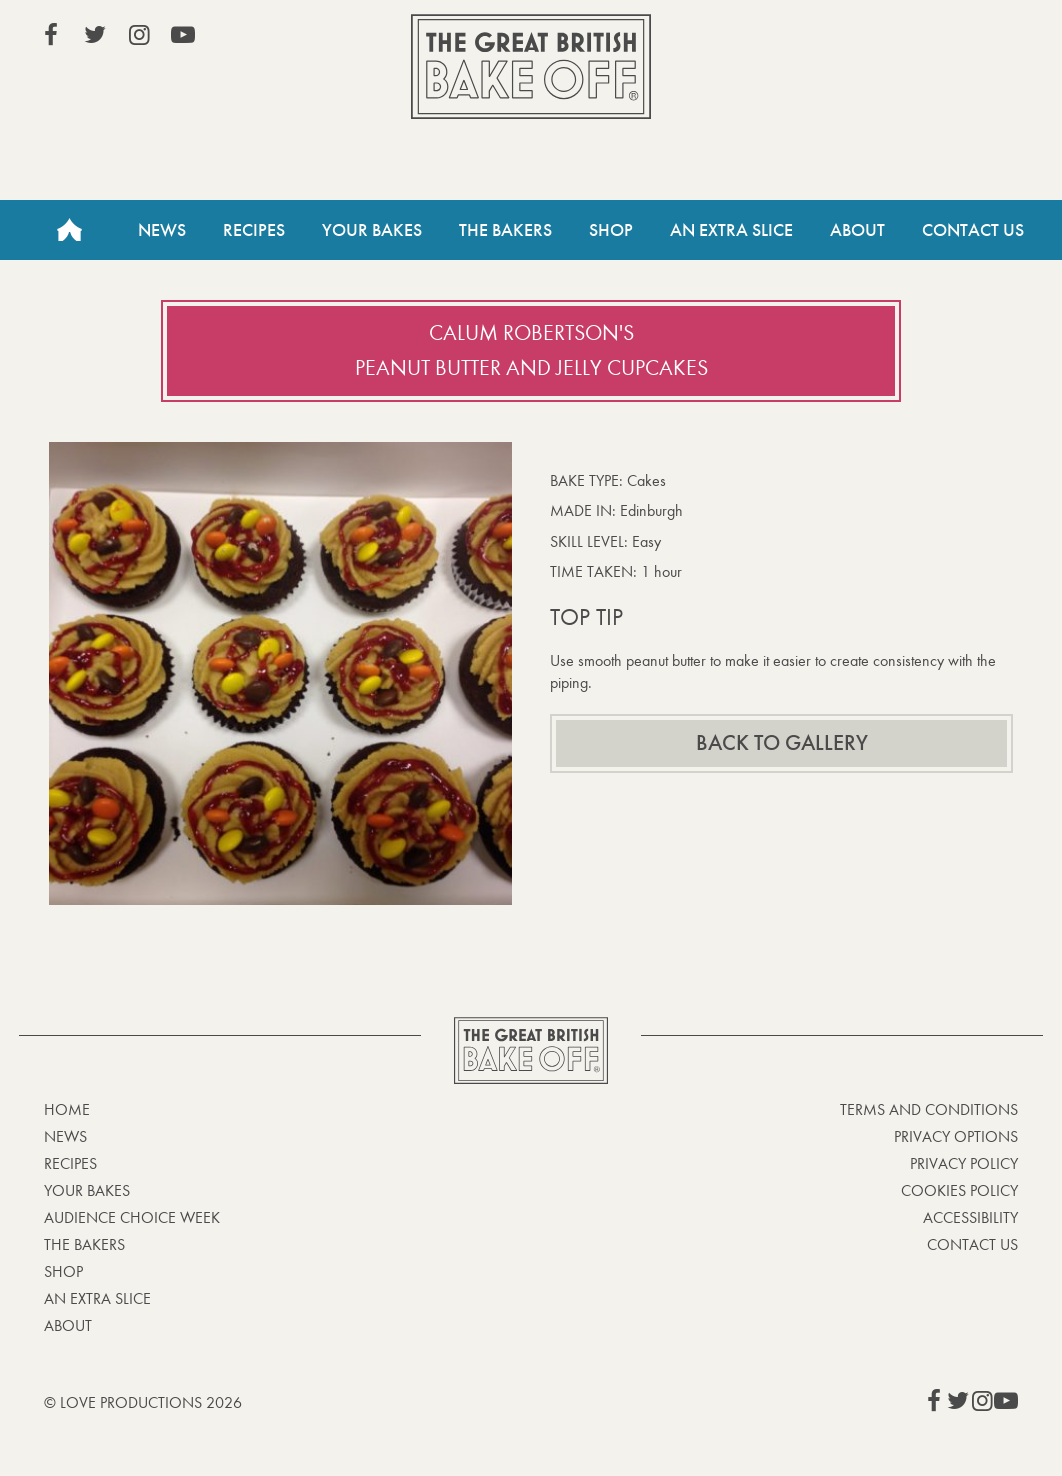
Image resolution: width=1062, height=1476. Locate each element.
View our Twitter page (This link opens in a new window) (95, 35)
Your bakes (87, 1190)
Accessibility (970, 1217)
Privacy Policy (964, 1163)
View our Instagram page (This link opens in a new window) (139, 35)
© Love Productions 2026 (143, 1402)
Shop (611, 230)
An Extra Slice (731, 230)
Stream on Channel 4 (927, 39)
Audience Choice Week (132, 1217)
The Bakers (505, 230)
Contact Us (973, 230)
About (857, 230)
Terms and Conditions (929, 1109)
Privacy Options (956, 1136)
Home (69, 230)
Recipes (254, 230)
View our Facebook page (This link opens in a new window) (51, 35)
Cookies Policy (959, 1190)
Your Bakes (372, 230)
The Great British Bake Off (531, 66)
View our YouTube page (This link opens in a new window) (183, 35)
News (162, 230)
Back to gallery (782, 743)
